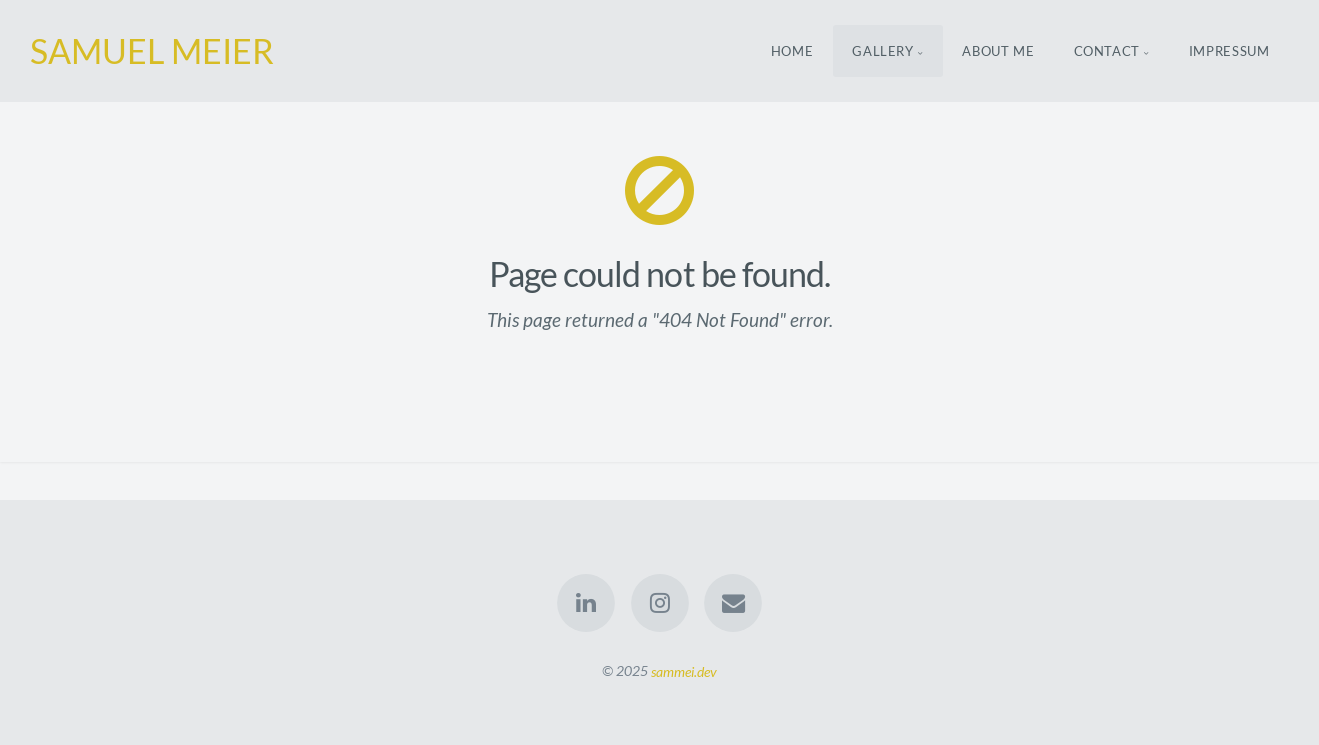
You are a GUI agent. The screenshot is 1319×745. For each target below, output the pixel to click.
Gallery (883, 51)
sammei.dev (684, 670)
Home (792, 51)
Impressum (1229, 51)
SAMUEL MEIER (152, 50)
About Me (998, 51)
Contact (1107, 51)
